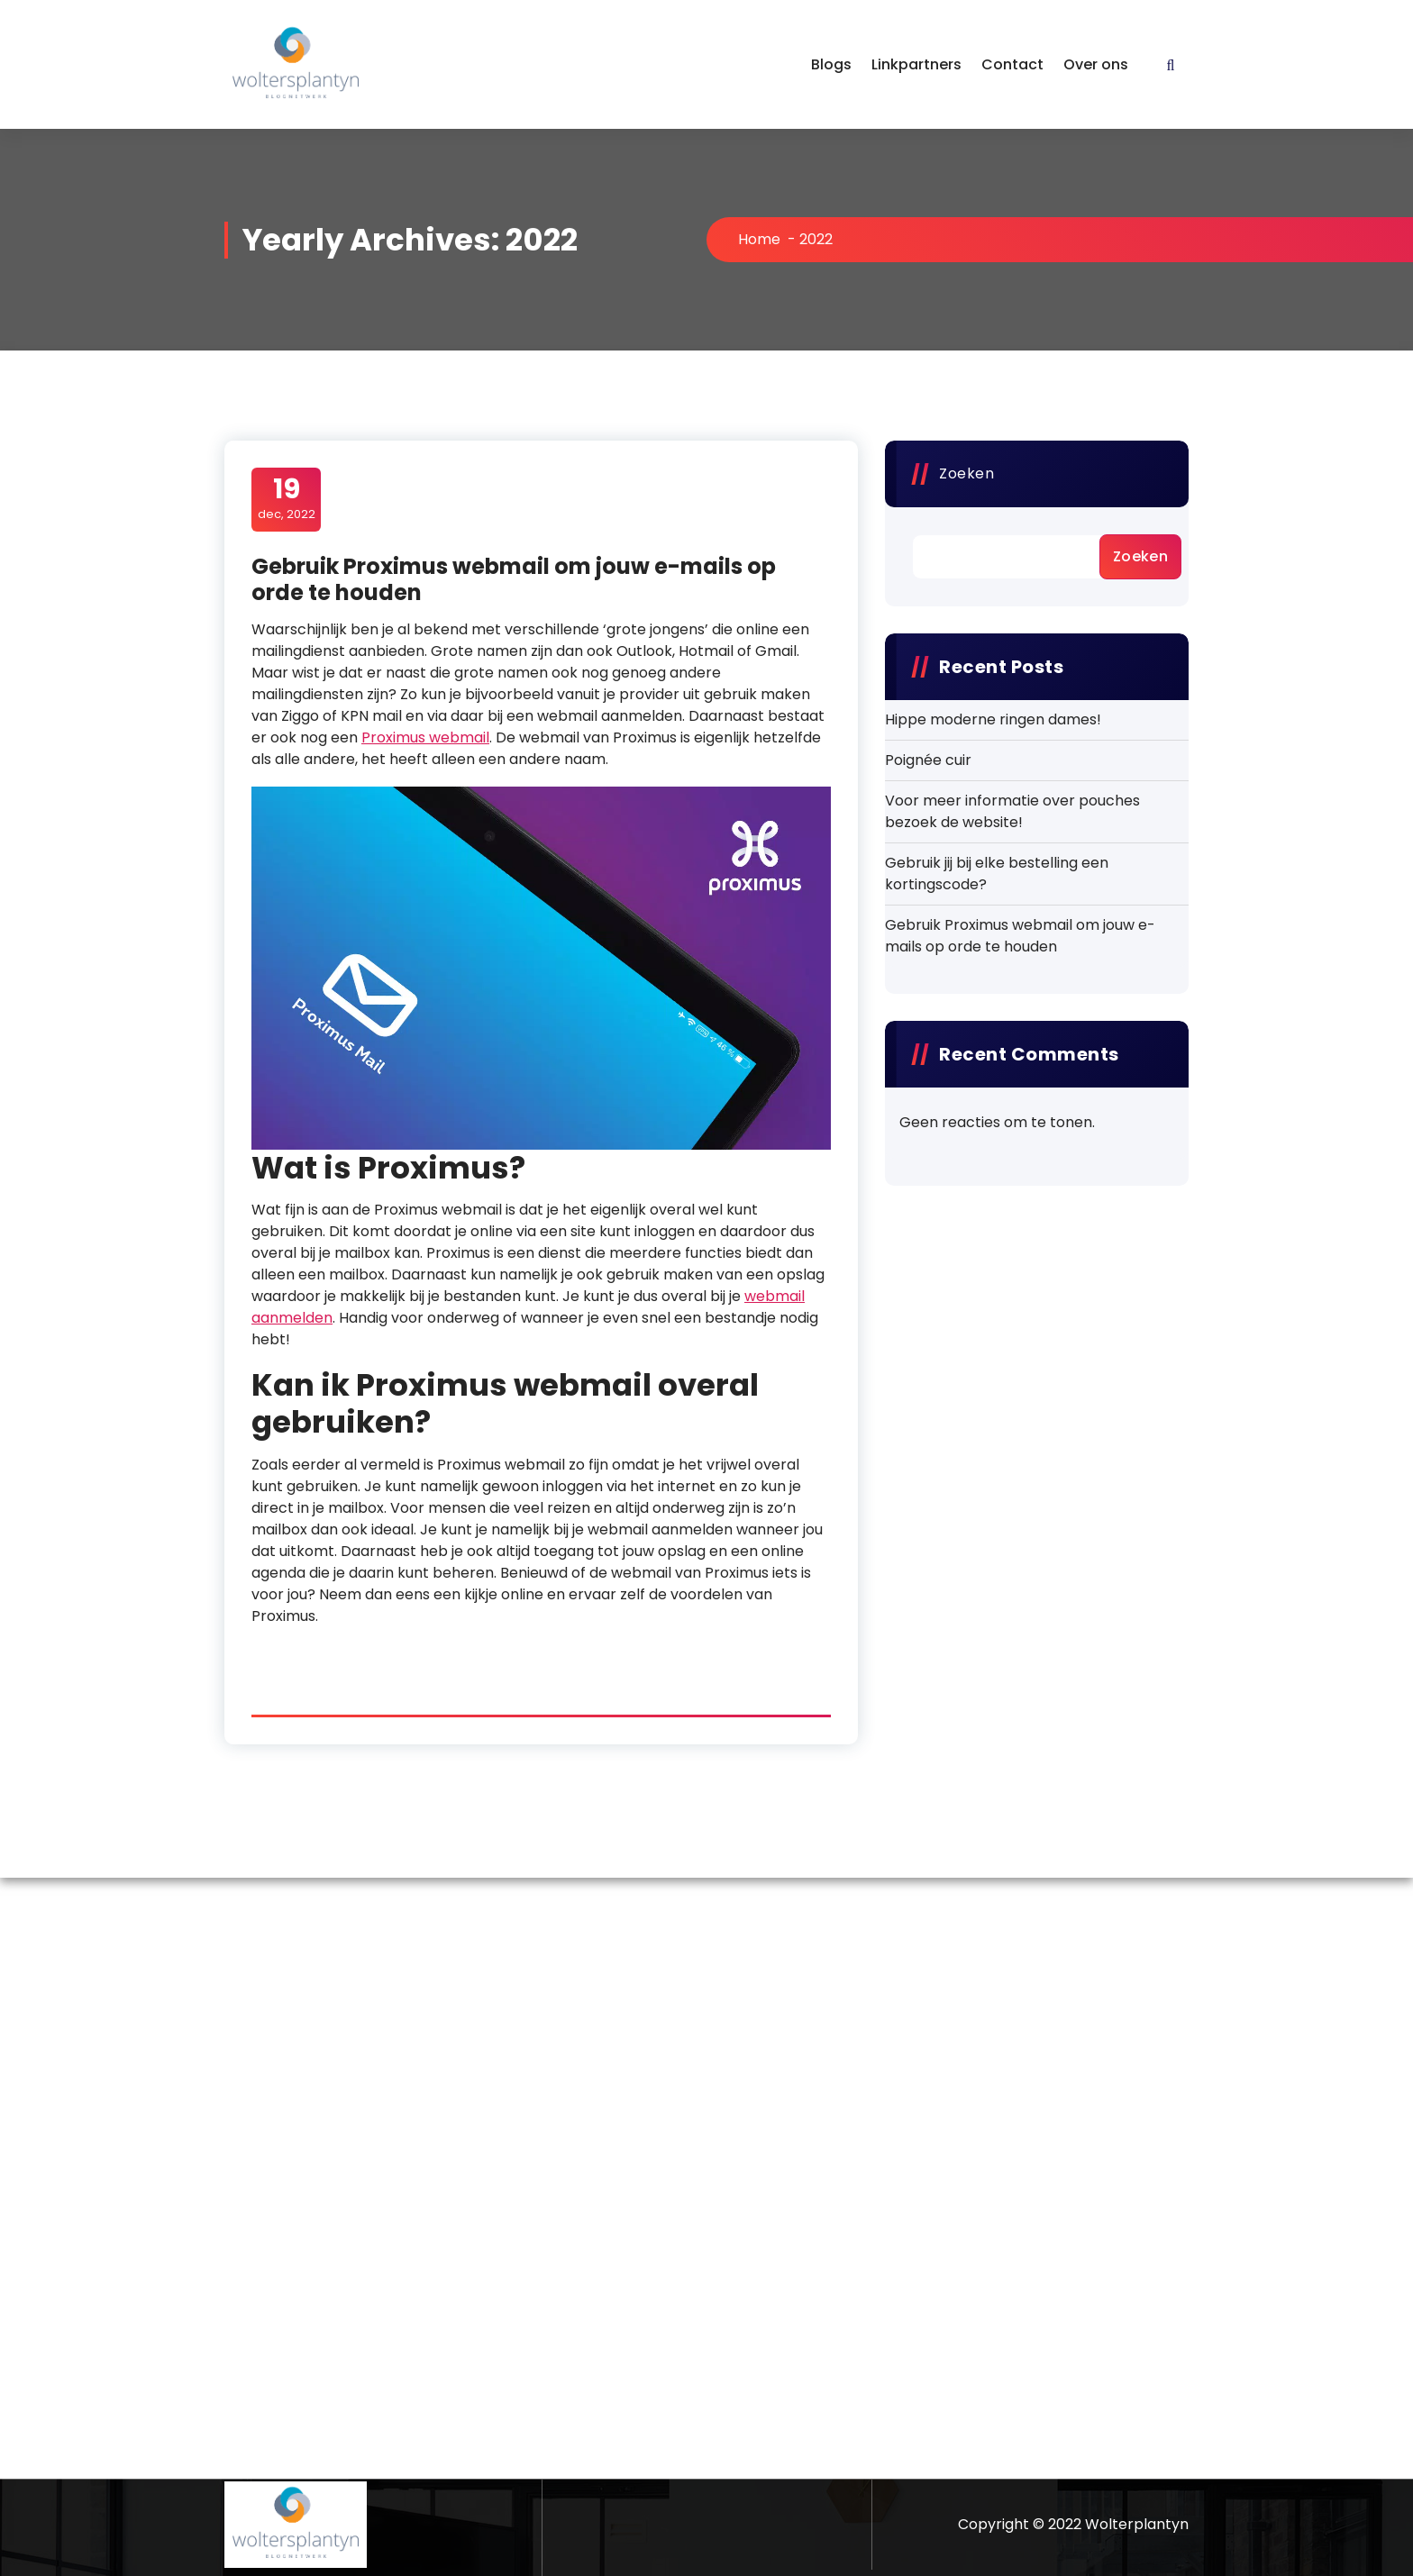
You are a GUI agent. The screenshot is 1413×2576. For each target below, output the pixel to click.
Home (759, 239)
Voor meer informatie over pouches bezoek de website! (1012, 811)
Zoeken (966, 473)
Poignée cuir (928, 760)
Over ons (1095, 64)
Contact (1012, 64)
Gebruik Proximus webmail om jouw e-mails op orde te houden (513, 579)
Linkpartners (916, 64)
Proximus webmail (425, 737)
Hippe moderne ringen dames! (993, 719)
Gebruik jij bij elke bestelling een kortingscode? (996, 873)
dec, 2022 (286, 498)
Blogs (831, 64)
